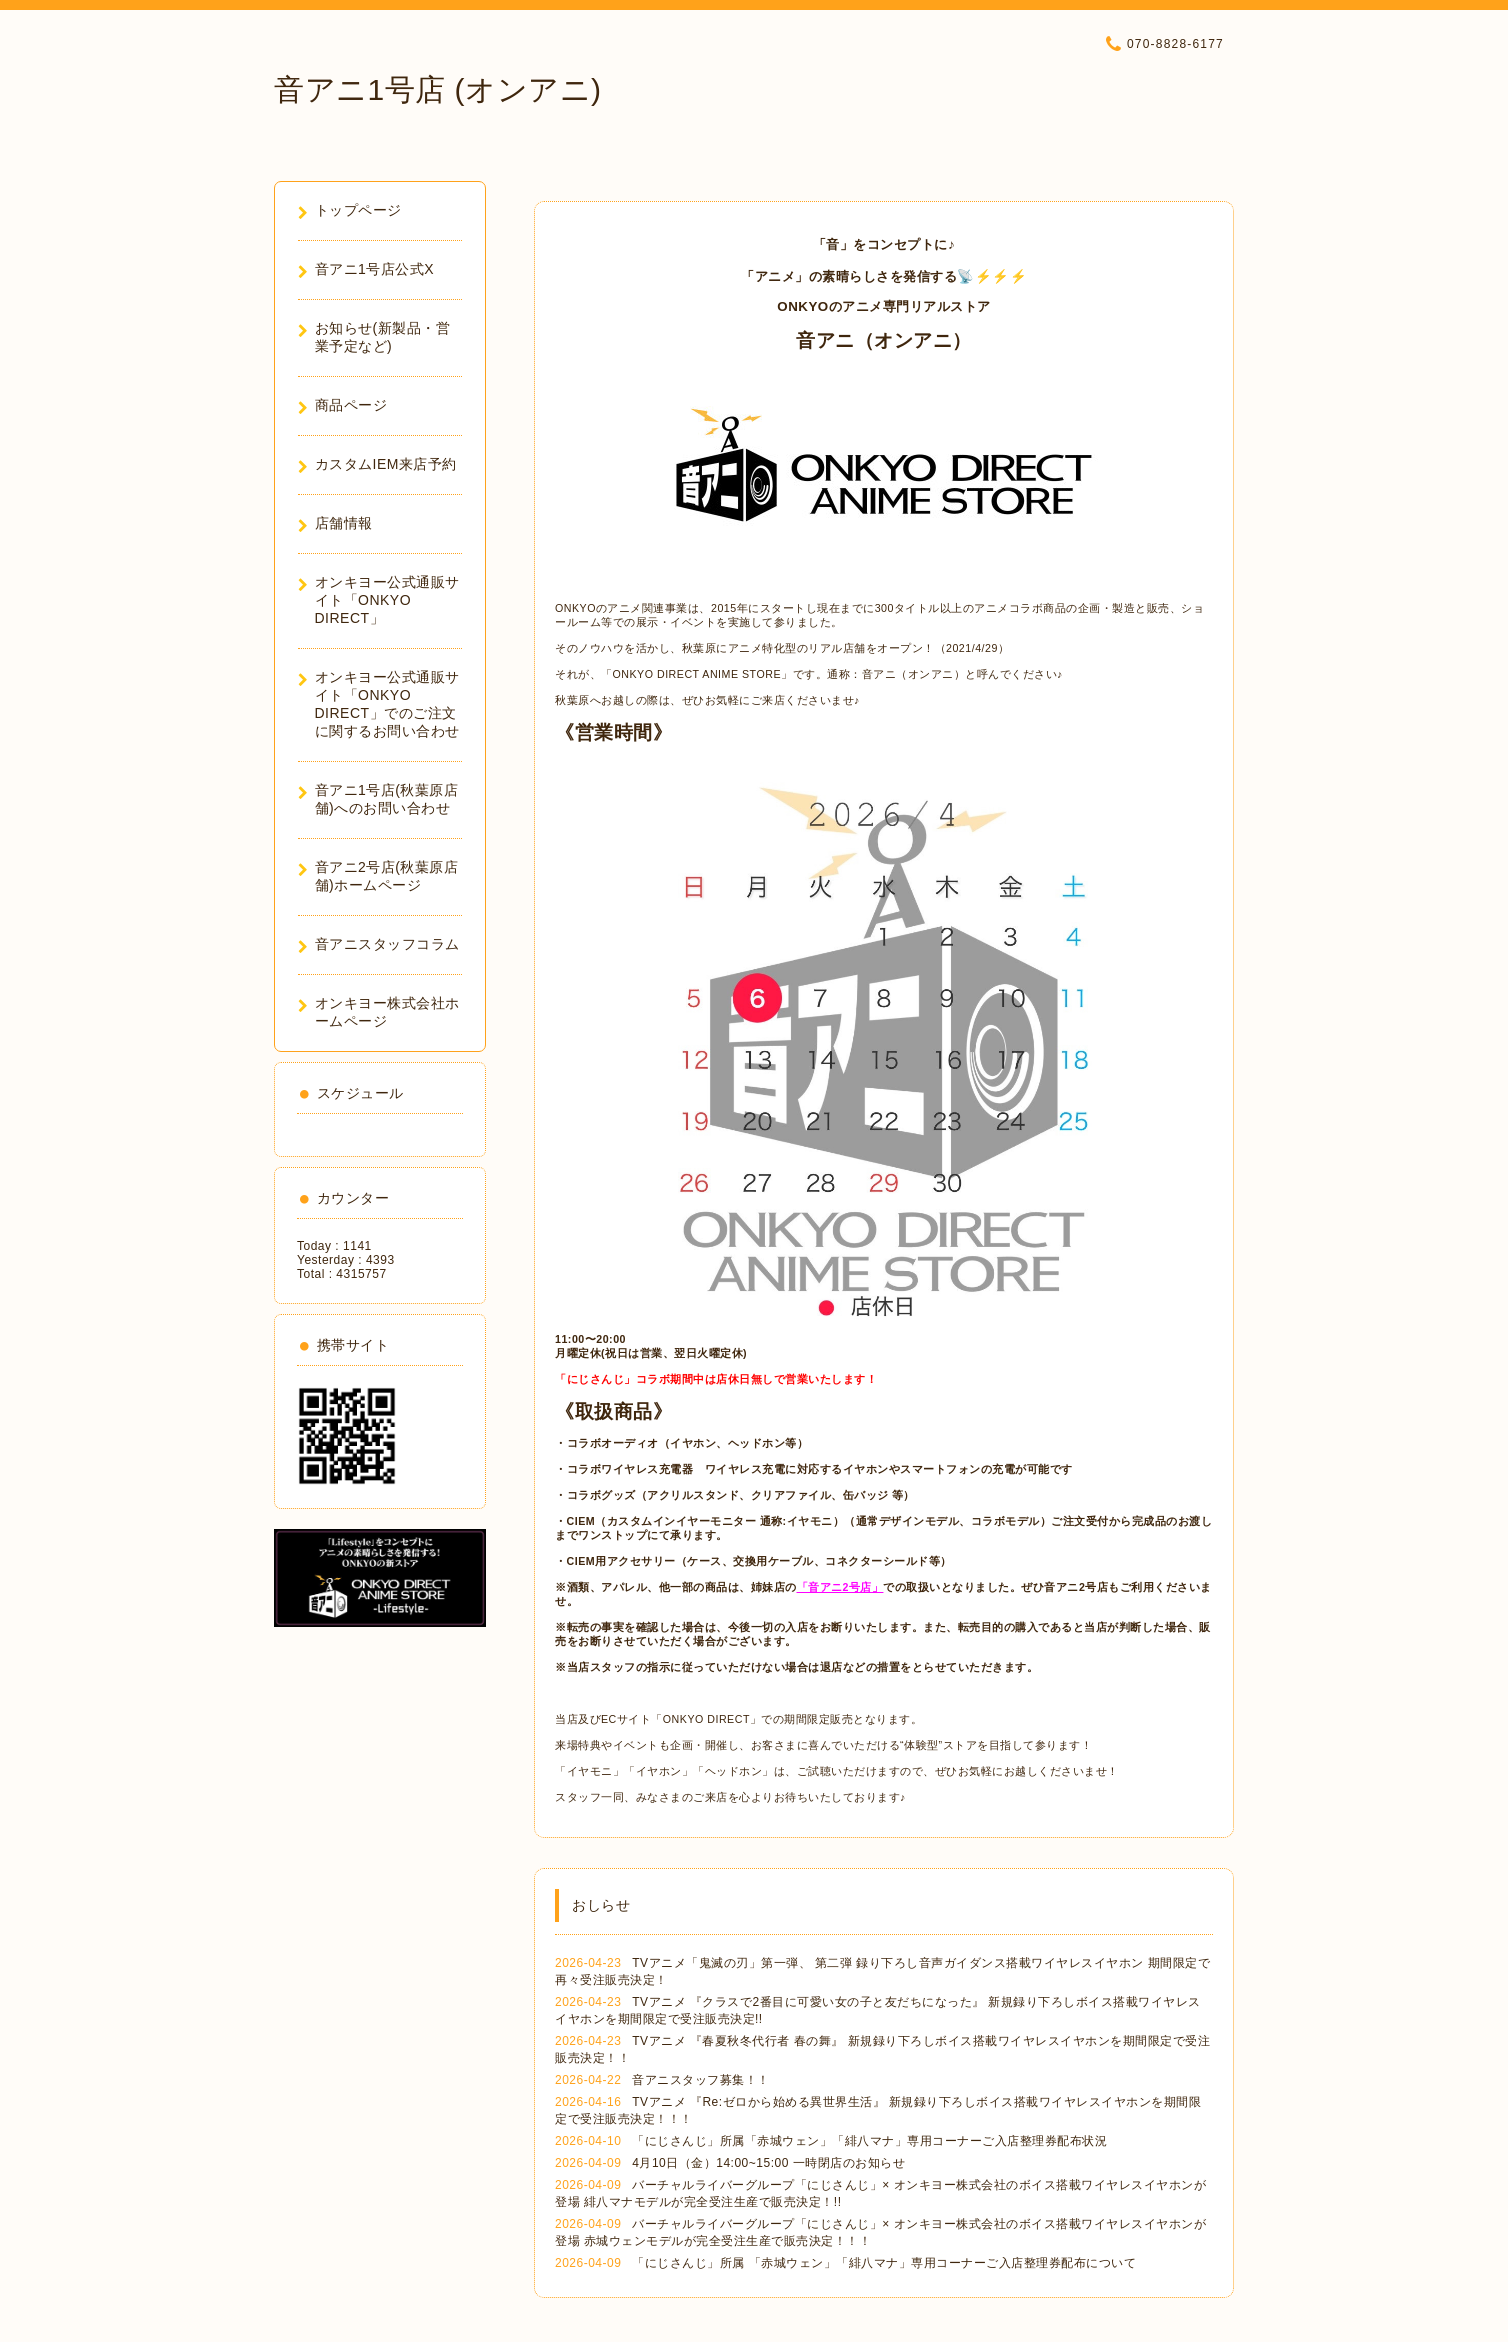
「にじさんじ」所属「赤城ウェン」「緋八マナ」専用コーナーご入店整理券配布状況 (869, 2141)
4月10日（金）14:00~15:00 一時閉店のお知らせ (768, 2163)
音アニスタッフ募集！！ (701, 2080)
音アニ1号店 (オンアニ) (438, 89)
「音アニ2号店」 (840, 1587)
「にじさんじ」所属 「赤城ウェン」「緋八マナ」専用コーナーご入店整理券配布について (884, 2263)
